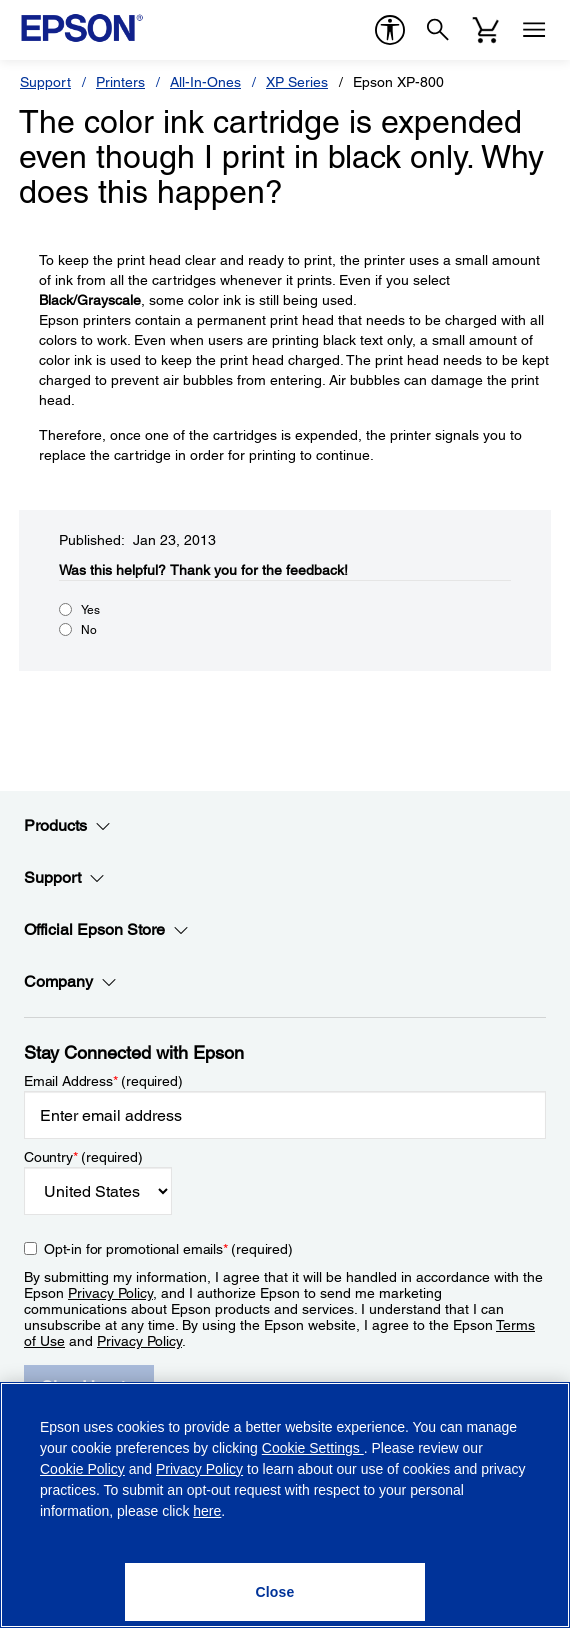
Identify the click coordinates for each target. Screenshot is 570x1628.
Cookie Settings (313, 1448)
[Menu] (534, 30)
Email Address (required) (103, 1081)
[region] (285, 1505)
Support (45, 82)
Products (67, 826)
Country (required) (83, 1157)
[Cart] (486, 30)
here (207, 1511)
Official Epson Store (106, 930)
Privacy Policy (110, 1293)
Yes (90, 610)
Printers (120, 82)
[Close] (275, 1592)
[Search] (438, 30)
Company (70, 982)
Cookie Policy (82, 1469)
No (89, 630)
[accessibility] (390, 30)
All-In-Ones (205, 82)
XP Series (297, 82)
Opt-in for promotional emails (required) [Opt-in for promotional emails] (168, 1249)
